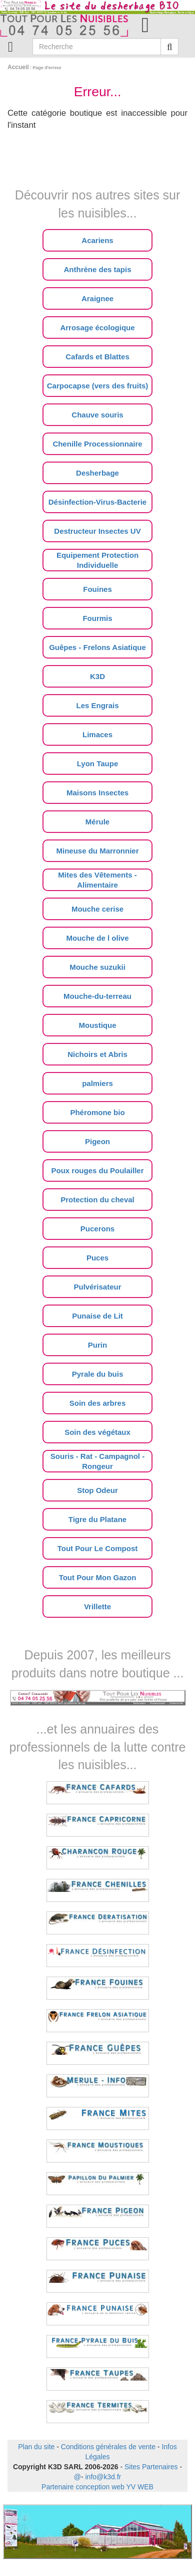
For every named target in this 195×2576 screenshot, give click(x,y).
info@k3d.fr (103, 2477)
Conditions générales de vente (108, 2447)
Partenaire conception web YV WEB (98, 2487)
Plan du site (36, 2447)
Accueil (18, 67)
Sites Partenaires (151, 2467)
